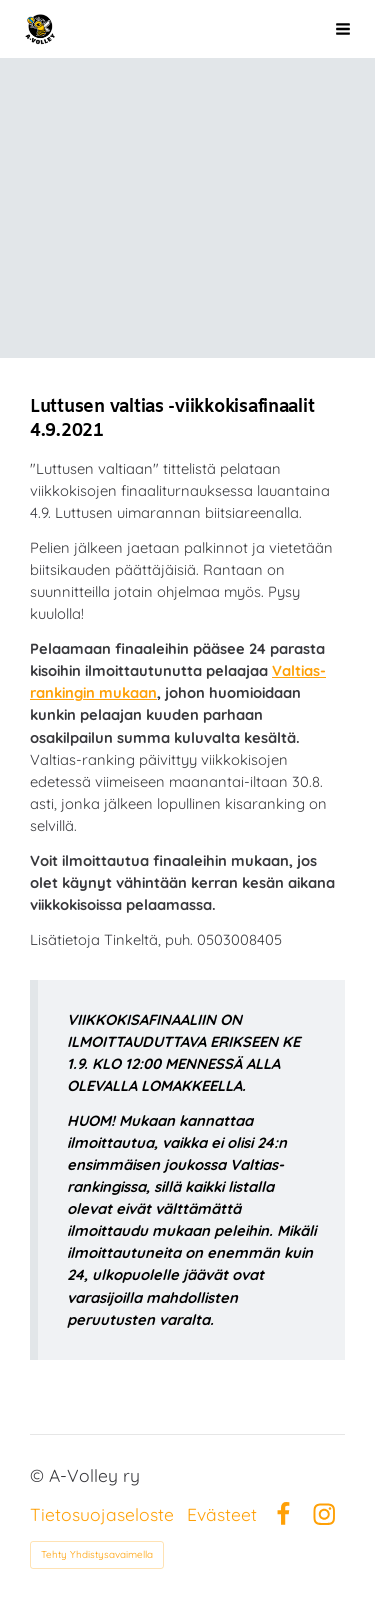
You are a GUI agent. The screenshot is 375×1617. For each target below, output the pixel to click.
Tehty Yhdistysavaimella (97, 1554)
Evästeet (222, 1515)
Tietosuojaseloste (102, 1515)
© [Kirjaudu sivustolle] (39, 1475)
